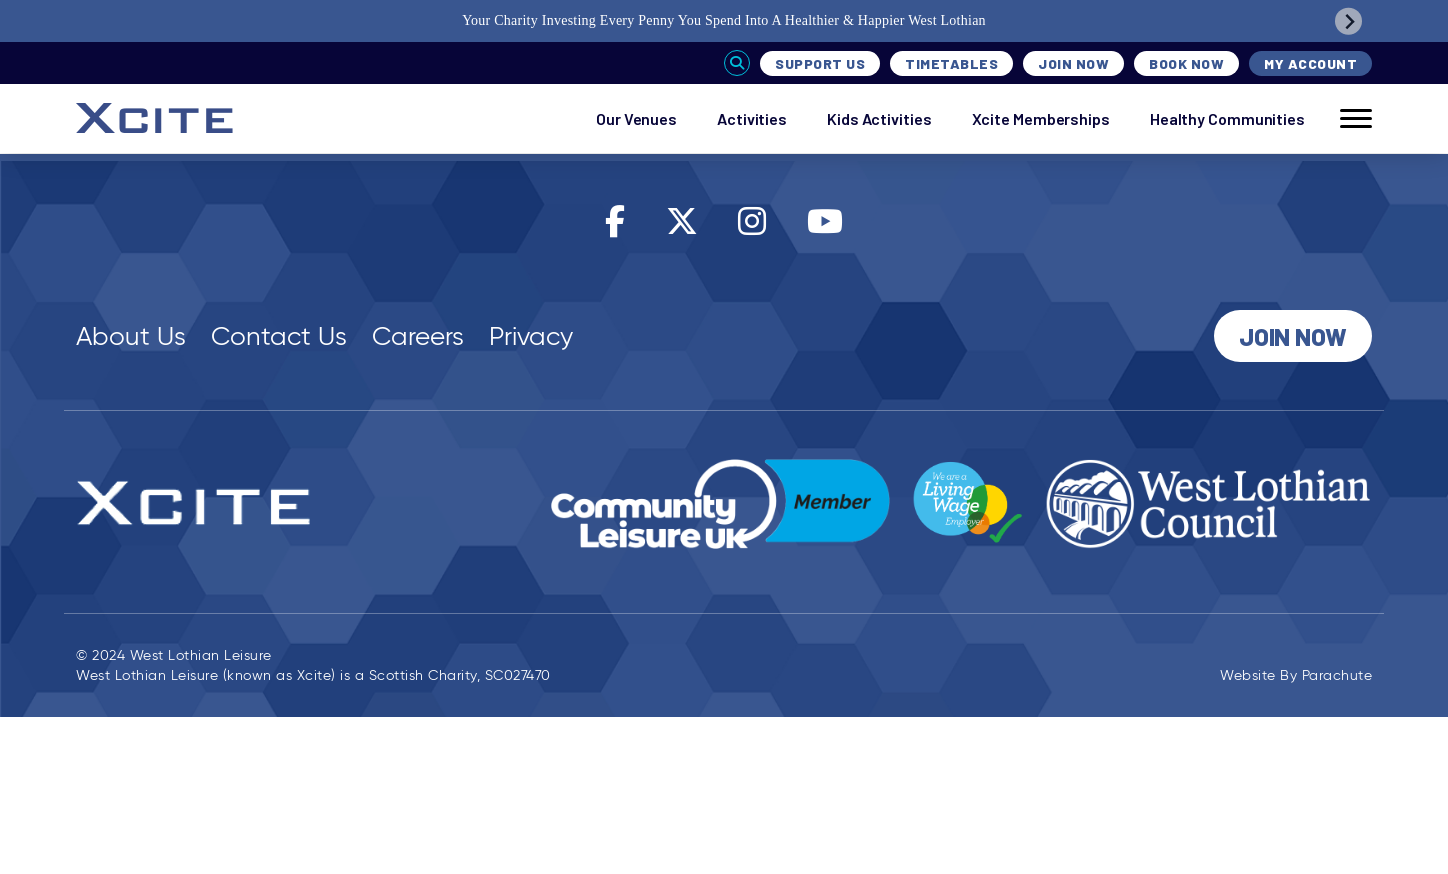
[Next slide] (1348, 21)
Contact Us (279, 336)
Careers (418, 336)
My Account (1310, 63)
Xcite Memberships (1041, 118)
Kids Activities (879, 118)
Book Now (1186, 63)
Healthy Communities (1227, 118)
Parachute (1337, 675)
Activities (752, 118)
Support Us (820, 63)
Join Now (1073, 63)
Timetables (951, 63)
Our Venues (636, 118)
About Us (131, 336)
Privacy (531, 336)
